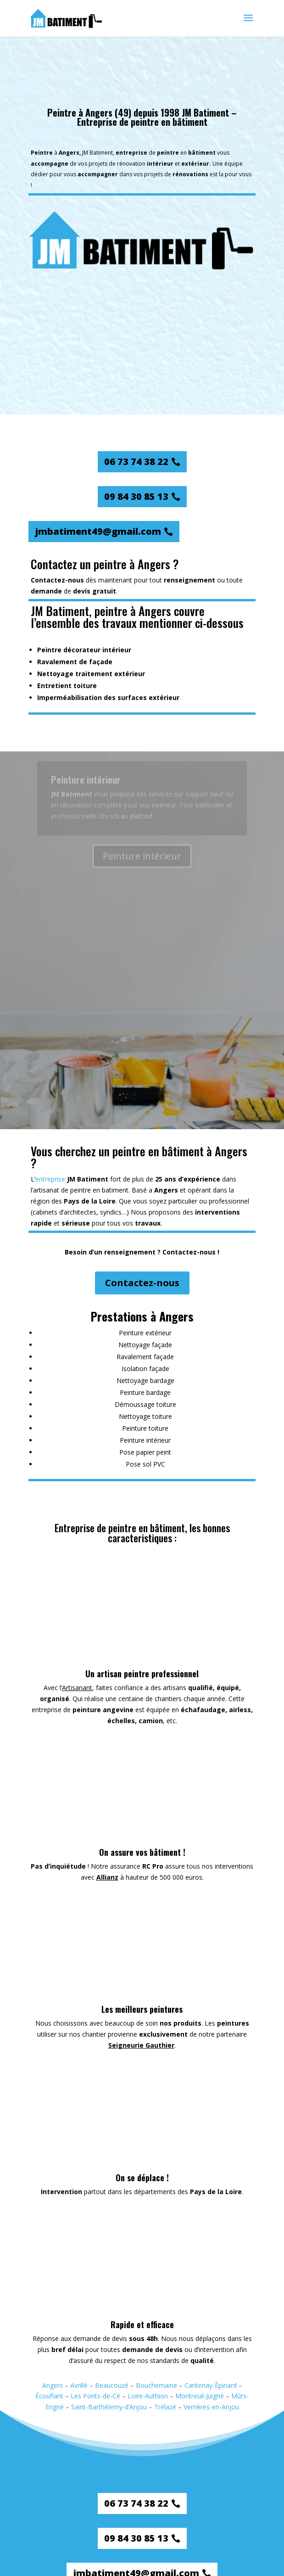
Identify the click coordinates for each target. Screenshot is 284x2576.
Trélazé (165, 2406)
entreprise (50, 1179)
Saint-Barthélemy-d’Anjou (109, 2406)
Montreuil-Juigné (199, 2395)
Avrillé (79, 2385)
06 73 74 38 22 (136, 461)
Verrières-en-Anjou (211, 2406)
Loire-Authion (148, 2395)
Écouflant (49, 2395)
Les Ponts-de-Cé (95, 2395)
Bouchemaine (156, 2385)
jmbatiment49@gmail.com (98, 531)
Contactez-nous (142, 1283)
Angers (52, 2385)
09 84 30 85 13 (136, 496)
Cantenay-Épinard (210, 2385)
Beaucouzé (111, 2385)
